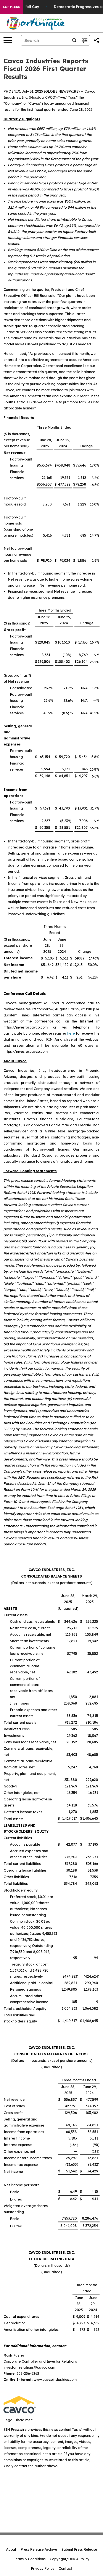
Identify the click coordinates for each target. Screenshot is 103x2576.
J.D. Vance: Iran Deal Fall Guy (30, 7)
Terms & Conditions (29, 2559)
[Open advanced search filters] (84, 40)
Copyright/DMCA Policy (69, 2559)
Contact (65, 2568)
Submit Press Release (79, 2549)
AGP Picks (11, 7)
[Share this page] (96, 40)
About (11, 2549)
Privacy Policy (42, 2568)
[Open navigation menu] (7, 40)
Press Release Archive (39, 2549)
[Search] (45, 40)
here (71, 1033)
